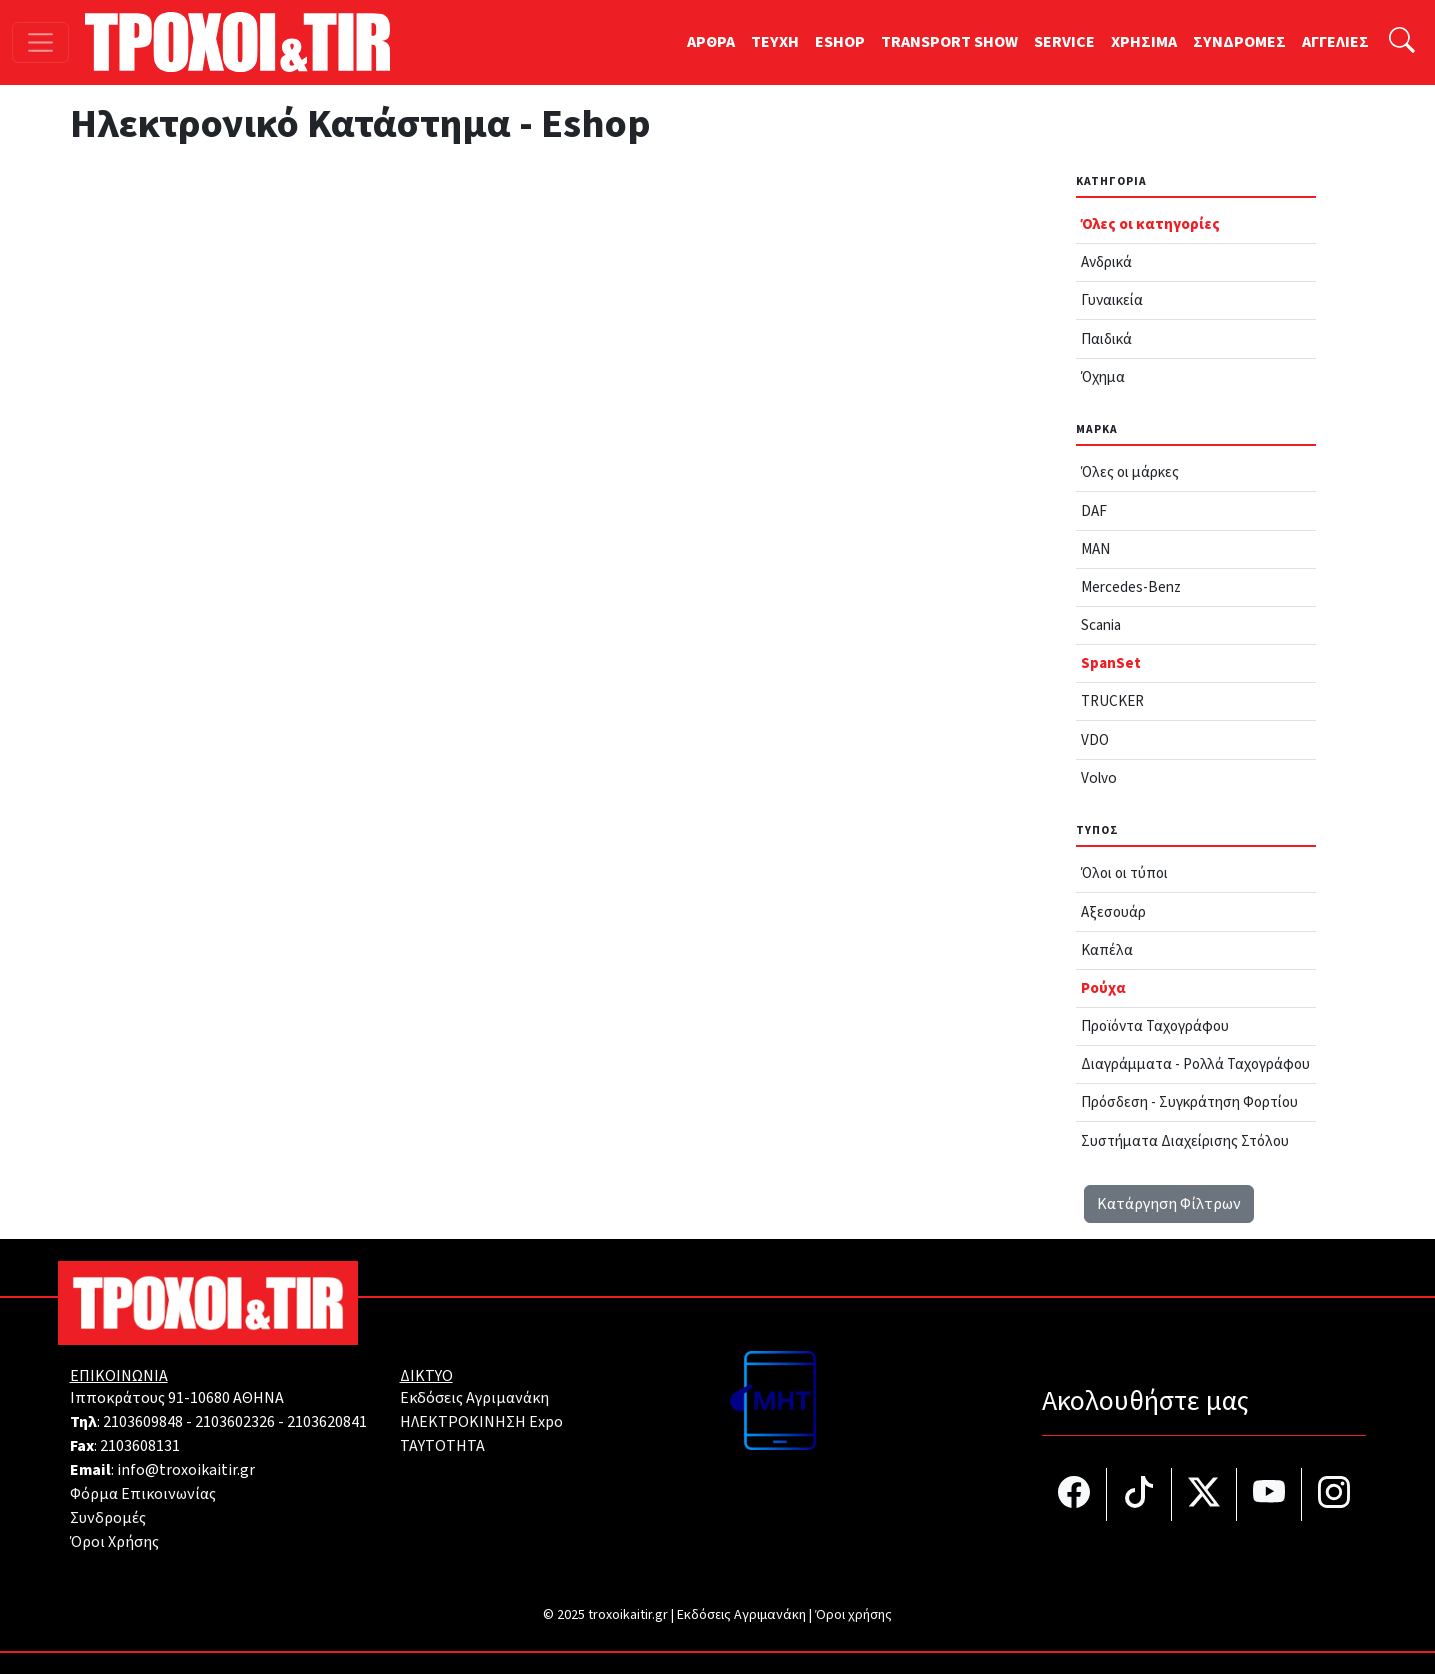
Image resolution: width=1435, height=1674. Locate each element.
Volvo (1099, 778)
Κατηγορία (1111, 181)
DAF (1094, 511)
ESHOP (840, 42)
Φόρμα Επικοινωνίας (143, 1494)
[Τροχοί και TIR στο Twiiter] (1204, 1494)
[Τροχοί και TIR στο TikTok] (1139, 1494)
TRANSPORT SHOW (949, 42)
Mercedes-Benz (1131, 587)
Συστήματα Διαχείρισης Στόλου (1185, 1141)
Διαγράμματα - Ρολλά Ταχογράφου (1195, 1064)
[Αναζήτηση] (1402, 42)
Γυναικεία (1112, 300)
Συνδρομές (108, 1518)
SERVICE (1064, 42)
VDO (1095, 740)
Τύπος (1097, 830)
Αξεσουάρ (1113, 912)
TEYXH (775, 42)
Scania (1101, 625)
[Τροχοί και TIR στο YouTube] (1269, 1494)
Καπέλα (1107, 950)
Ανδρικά (1106, 262)
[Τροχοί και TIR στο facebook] (1074, 1494)
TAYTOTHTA (442, 1446)
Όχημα (1103, 377)
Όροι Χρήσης (114, 1542)
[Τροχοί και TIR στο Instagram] (1334, 1494)
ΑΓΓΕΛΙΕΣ (1335, 42)
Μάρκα (1097, 429)
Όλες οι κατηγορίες (1150, 224)
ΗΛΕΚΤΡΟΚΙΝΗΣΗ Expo (481, 1422)
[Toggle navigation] (40, 42)
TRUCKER (1112, 701)
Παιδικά (1106, 339)
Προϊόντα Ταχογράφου (1155, 1026)
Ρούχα (1103, 988)
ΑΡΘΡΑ (711, 42)
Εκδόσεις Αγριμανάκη (474, 1398)
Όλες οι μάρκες (1130, 472)
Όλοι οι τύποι (1124, 873)
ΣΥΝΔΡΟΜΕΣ (1239, 42)
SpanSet (1111, 663)
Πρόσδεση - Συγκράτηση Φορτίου (1189, 1102)
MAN (1095, 549)
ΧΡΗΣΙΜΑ (1144, 42)
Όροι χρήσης (853, 1615)
